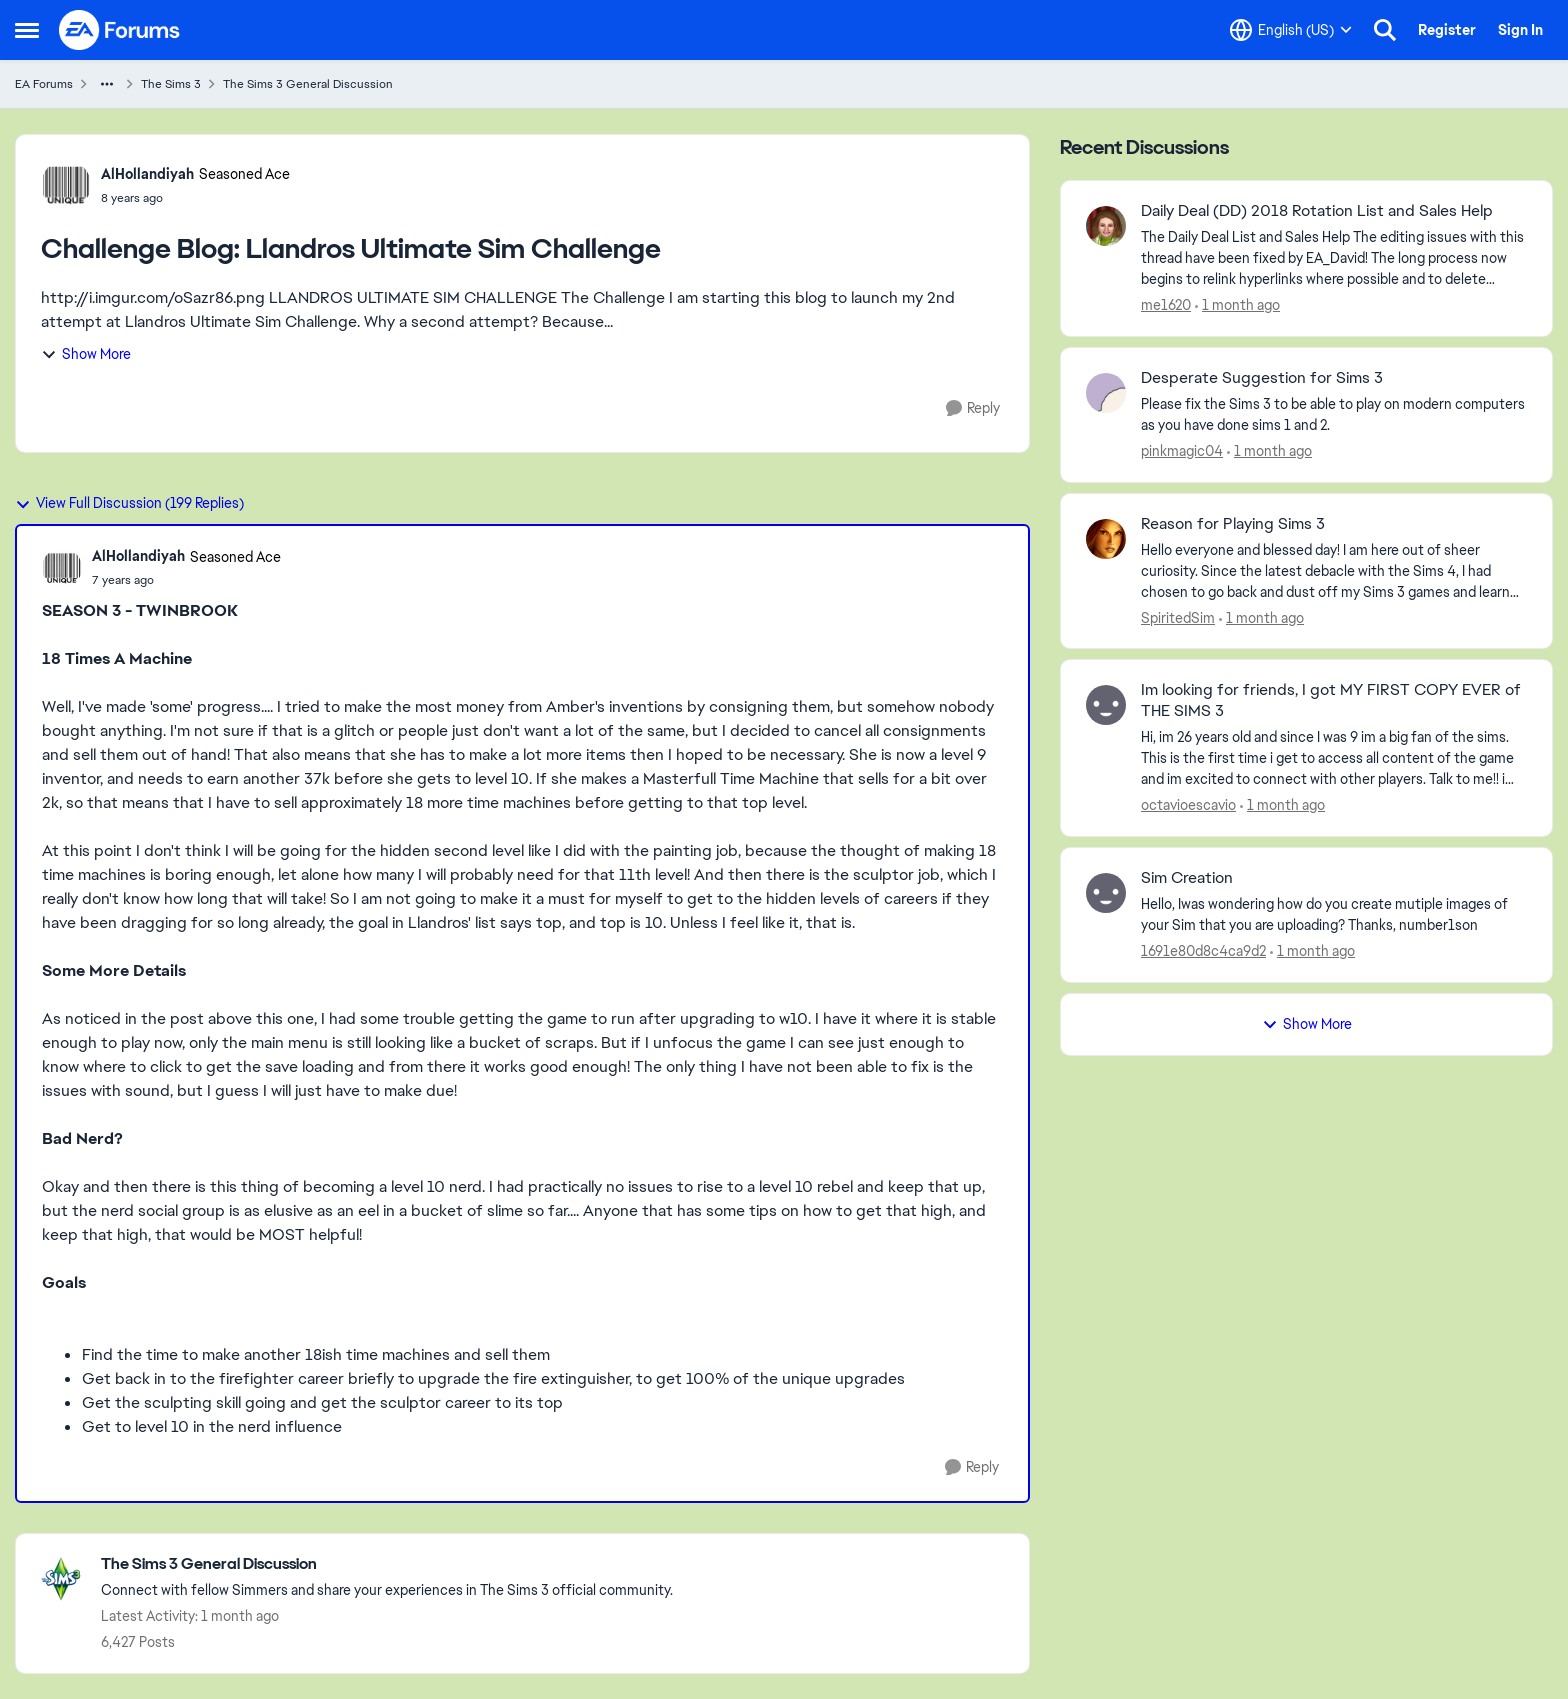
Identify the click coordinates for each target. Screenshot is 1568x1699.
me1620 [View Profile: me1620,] (1166, 305)
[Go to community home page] (120, 30)
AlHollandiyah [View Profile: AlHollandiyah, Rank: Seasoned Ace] (147, 174)
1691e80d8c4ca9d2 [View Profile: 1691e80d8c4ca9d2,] (1203, 951)
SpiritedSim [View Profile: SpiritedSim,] (1178, 617)
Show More (86, 354)
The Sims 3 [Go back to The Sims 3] (171, 84)
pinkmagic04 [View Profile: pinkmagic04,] (1182, 451)
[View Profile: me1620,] (1106, 226)
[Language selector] (1291, 30)
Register (1447, 30)
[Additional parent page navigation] (107, 84)
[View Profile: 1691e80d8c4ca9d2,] (1106, 893)
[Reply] (973, 408)
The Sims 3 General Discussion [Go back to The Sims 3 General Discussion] (308, 84)
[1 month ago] (1237, 305)
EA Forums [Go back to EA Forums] (44, 84)
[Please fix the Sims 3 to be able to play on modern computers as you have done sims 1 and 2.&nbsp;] (1334, 415)
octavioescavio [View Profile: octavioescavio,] (1188, 805)
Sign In (1520, 30)
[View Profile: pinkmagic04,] (1106, 393)
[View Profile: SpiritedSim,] (1106, 539)
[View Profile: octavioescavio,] (1106, 705)
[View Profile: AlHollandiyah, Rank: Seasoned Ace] (66, 185)
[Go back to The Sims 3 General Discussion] (387, 1564)
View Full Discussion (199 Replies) (129, 503)
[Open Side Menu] (27, 30)
